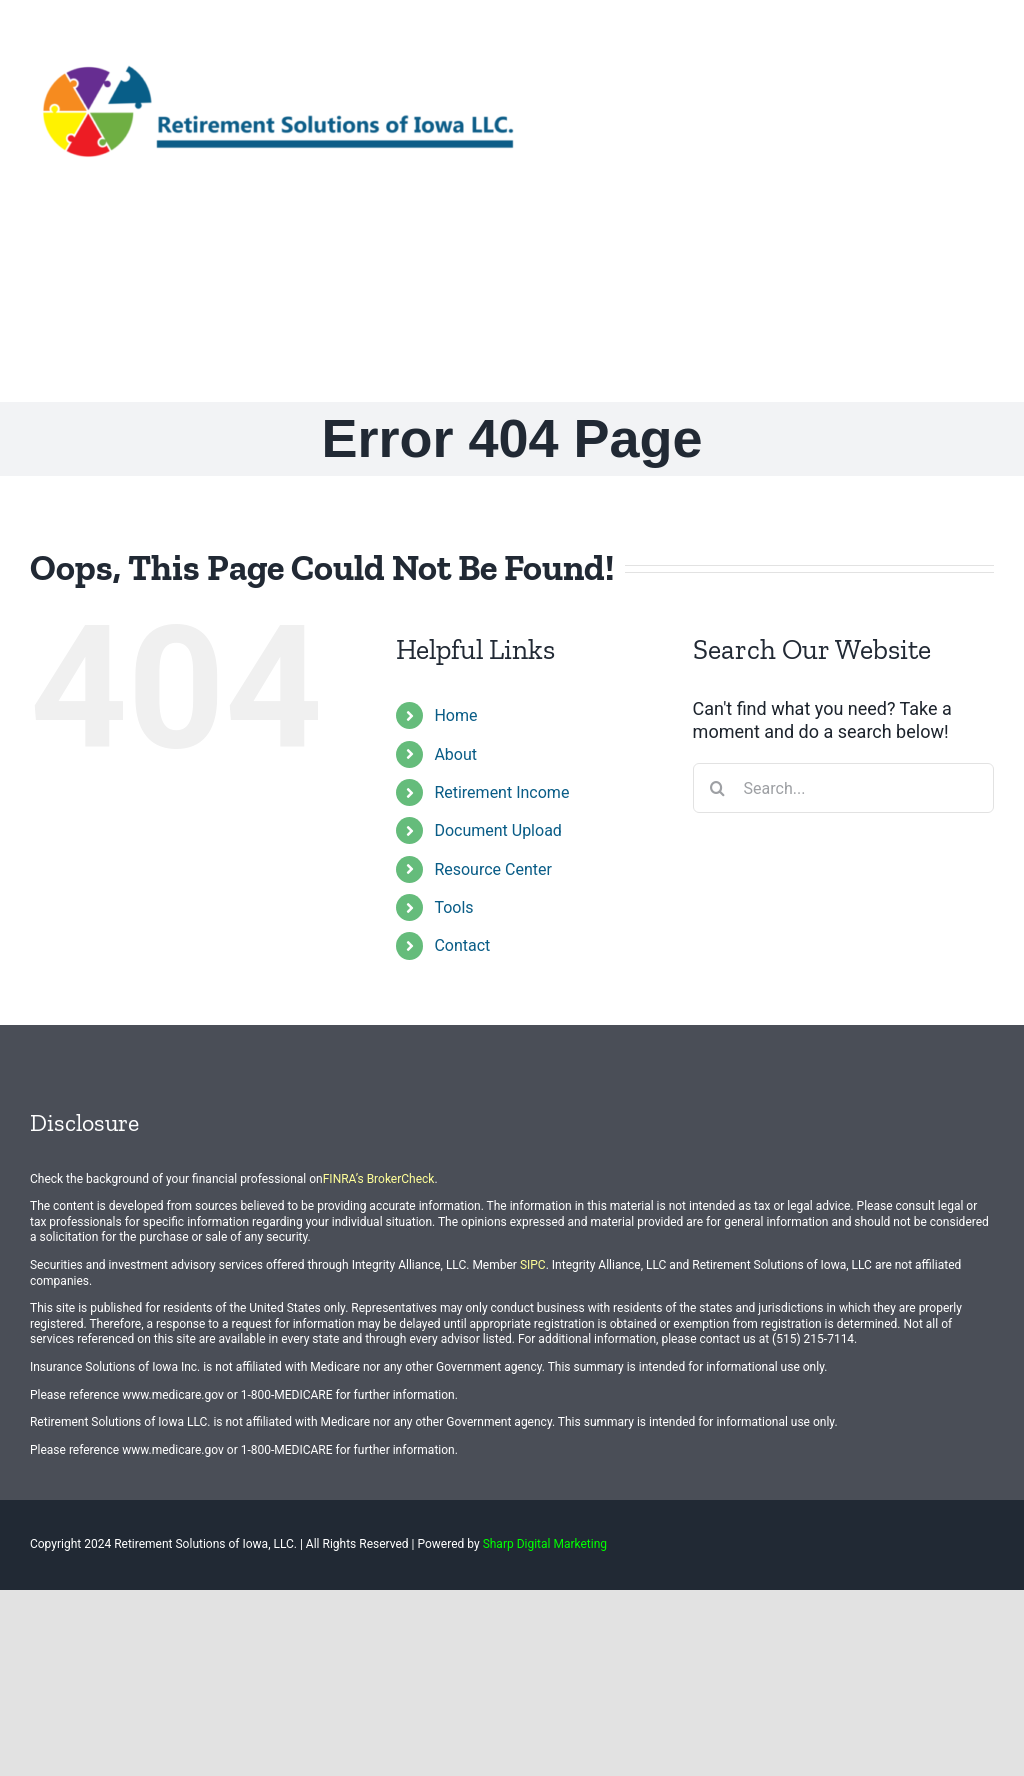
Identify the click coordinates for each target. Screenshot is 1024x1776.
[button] (961, 291)
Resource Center (493, 869)
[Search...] (843, 788)
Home (455, 715)
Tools (453, 907)
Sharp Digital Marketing (545, 1544)
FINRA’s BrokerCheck (379, 1179)
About (455, 754)
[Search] (718, 788)
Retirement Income (501, 792)
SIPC (533, 1265)
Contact (462, 945)
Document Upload (497, 830)
